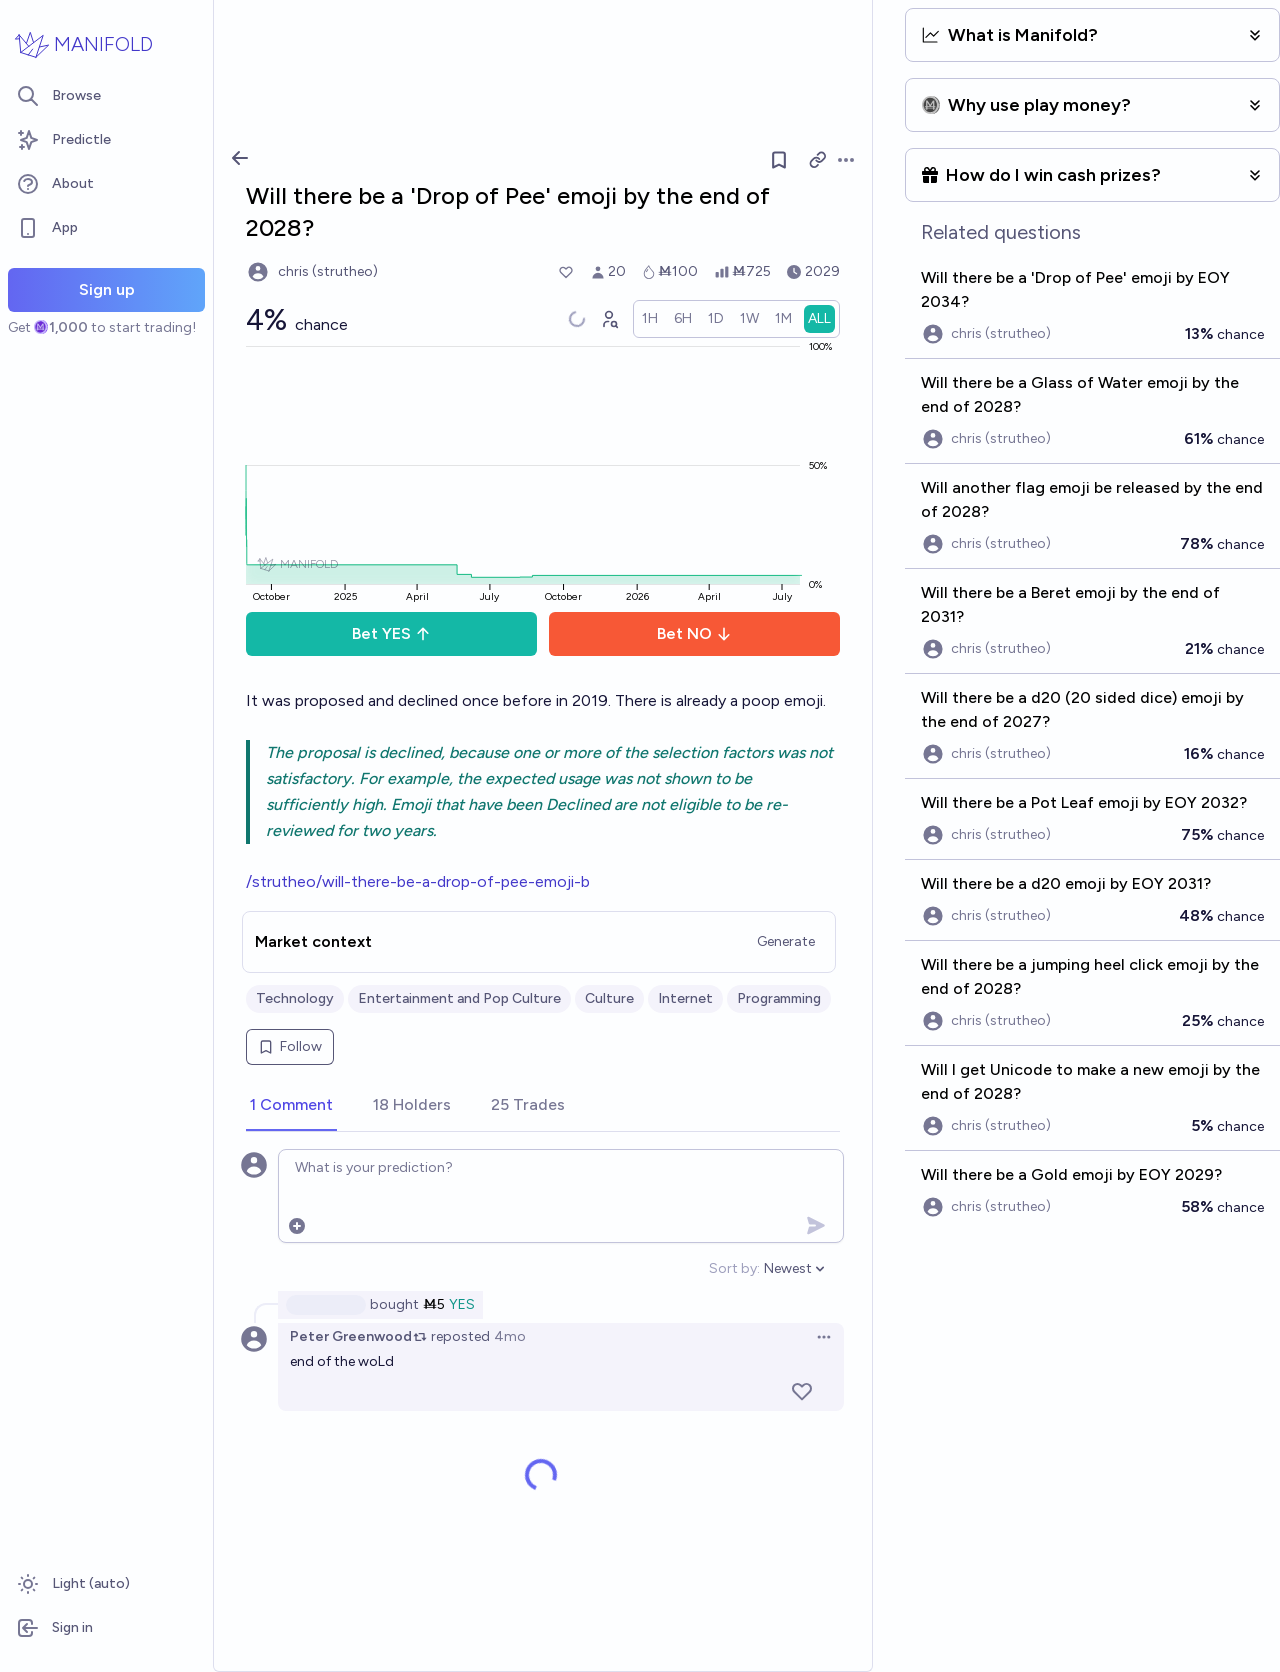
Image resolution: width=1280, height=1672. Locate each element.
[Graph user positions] (609, 319)
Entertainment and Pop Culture (459, 998)
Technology (295, 998)
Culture (609, 998)
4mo (510, 1336)
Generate (786, 941)
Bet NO (694, 633)
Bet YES (391, 633)
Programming (779, 998)
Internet (685, 998)
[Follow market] (779, 160)
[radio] (650, 319)
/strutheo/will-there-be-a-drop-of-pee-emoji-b (418, 881)
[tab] (291, 1106)
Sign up (107, 289)
